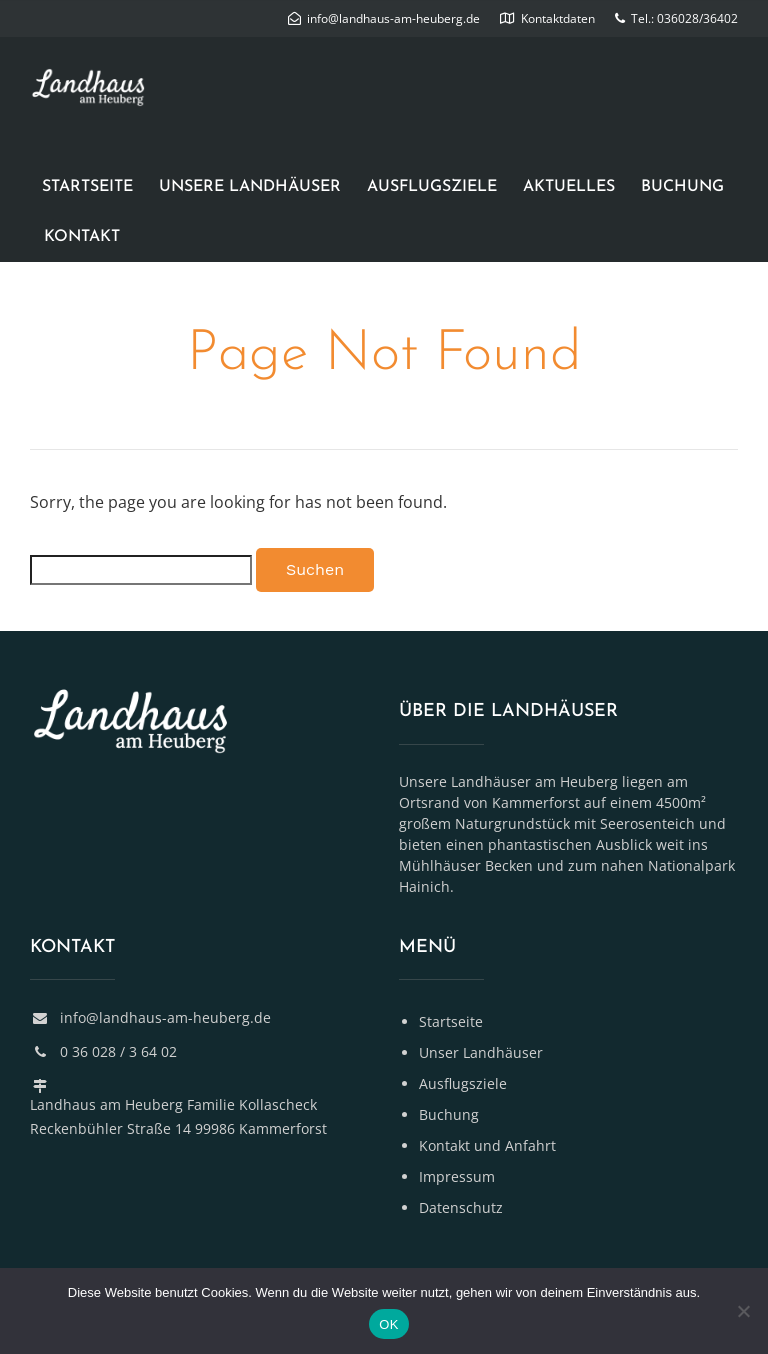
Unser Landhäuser (481, 1052)
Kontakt (82, 237)
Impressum (457, 1176)
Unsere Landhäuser (250, 187)
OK (388, 1324)
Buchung (682, 187)
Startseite (87, 187)
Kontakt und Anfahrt (487, 1145)
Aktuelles (569, 187)
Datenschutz (461, 1207)
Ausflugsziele (432, 187)
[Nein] (743, 1311)
